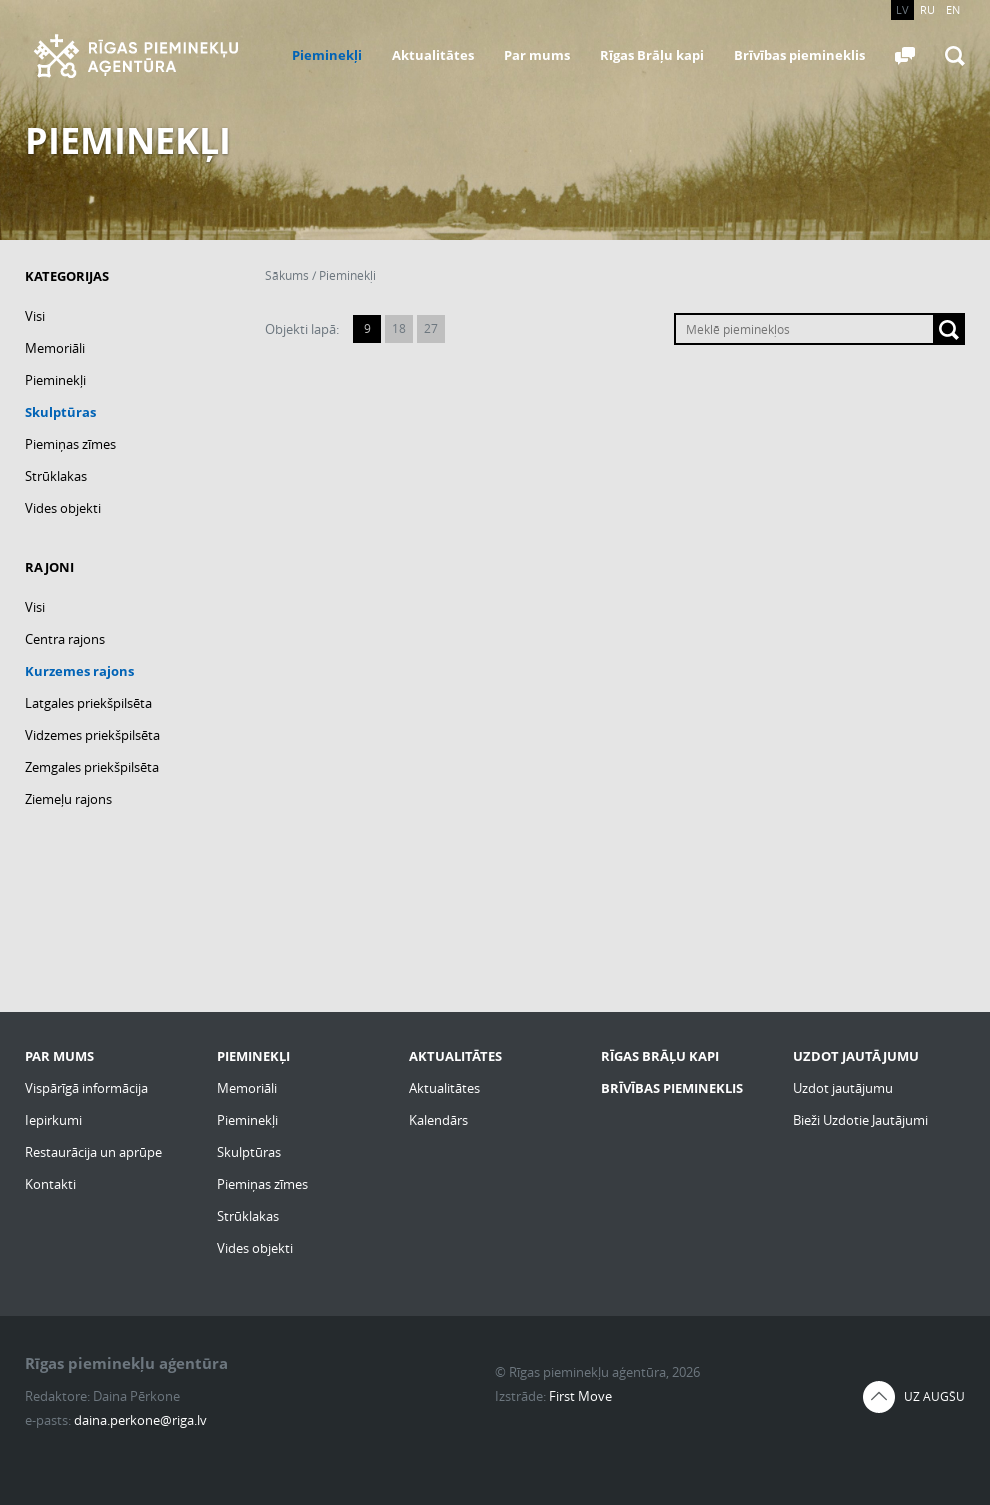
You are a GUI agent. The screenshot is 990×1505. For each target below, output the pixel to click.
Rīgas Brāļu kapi (652, 55)
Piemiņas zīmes (70, 444)
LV (902, 9)
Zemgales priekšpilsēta (92, 767)
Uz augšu (934, 1396)
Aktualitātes (433, 55)
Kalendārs (438, 1120)
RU (927, 9)
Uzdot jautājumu (843, 1088)
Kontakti (50, 1184)
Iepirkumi (53, 1120)
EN (953, 9)
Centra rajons (65, 639)
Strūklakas (56, 476)
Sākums (287, 275)
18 (399, 328)
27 (431, 328)
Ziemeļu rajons (68, 799)
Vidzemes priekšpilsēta (92, 735)
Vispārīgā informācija (86, 1088)
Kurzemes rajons (79, 671)
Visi (35, 316)
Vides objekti (63, 508)
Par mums (537, 55)
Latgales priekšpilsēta (88, 703)
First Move (580, 1396)
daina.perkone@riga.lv (140, 1420)
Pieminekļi (327, 55)
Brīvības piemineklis (799, 55)
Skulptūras (60, 412)
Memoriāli (55, 348)
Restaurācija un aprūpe (93, 1152)
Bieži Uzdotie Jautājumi (860, 1120)
